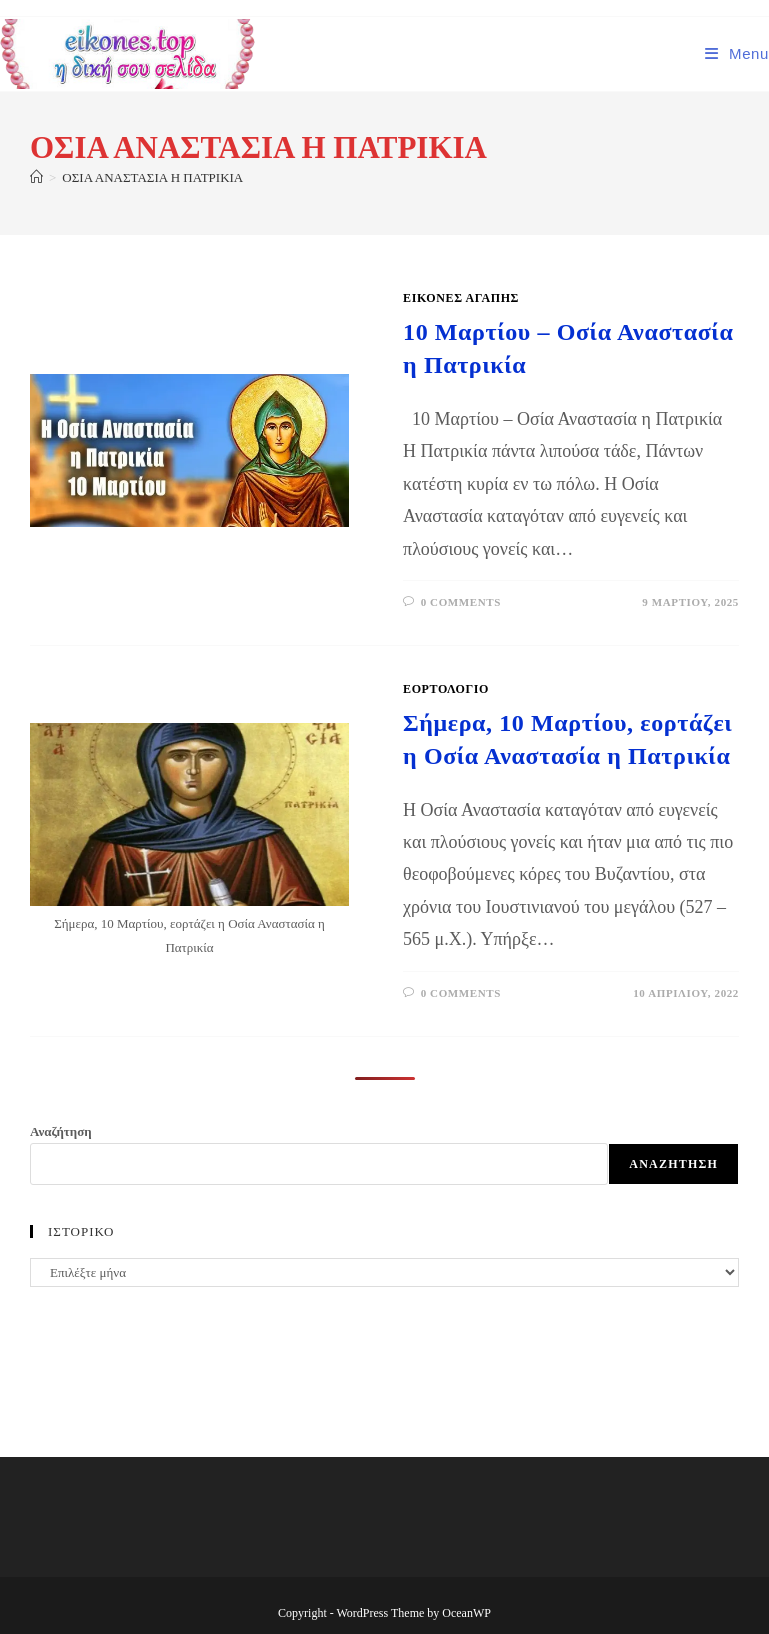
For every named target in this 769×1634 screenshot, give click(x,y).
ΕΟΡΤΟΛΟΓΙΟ (446, 689)
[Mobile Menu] (737, 53)
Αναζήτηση (61, 1131)
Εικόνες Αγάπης (461, 298)
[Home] (36, 177)
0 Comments (461, 602)
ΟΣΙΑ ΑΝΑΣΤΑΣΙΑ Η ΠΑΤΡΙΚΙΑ (152, 177)
